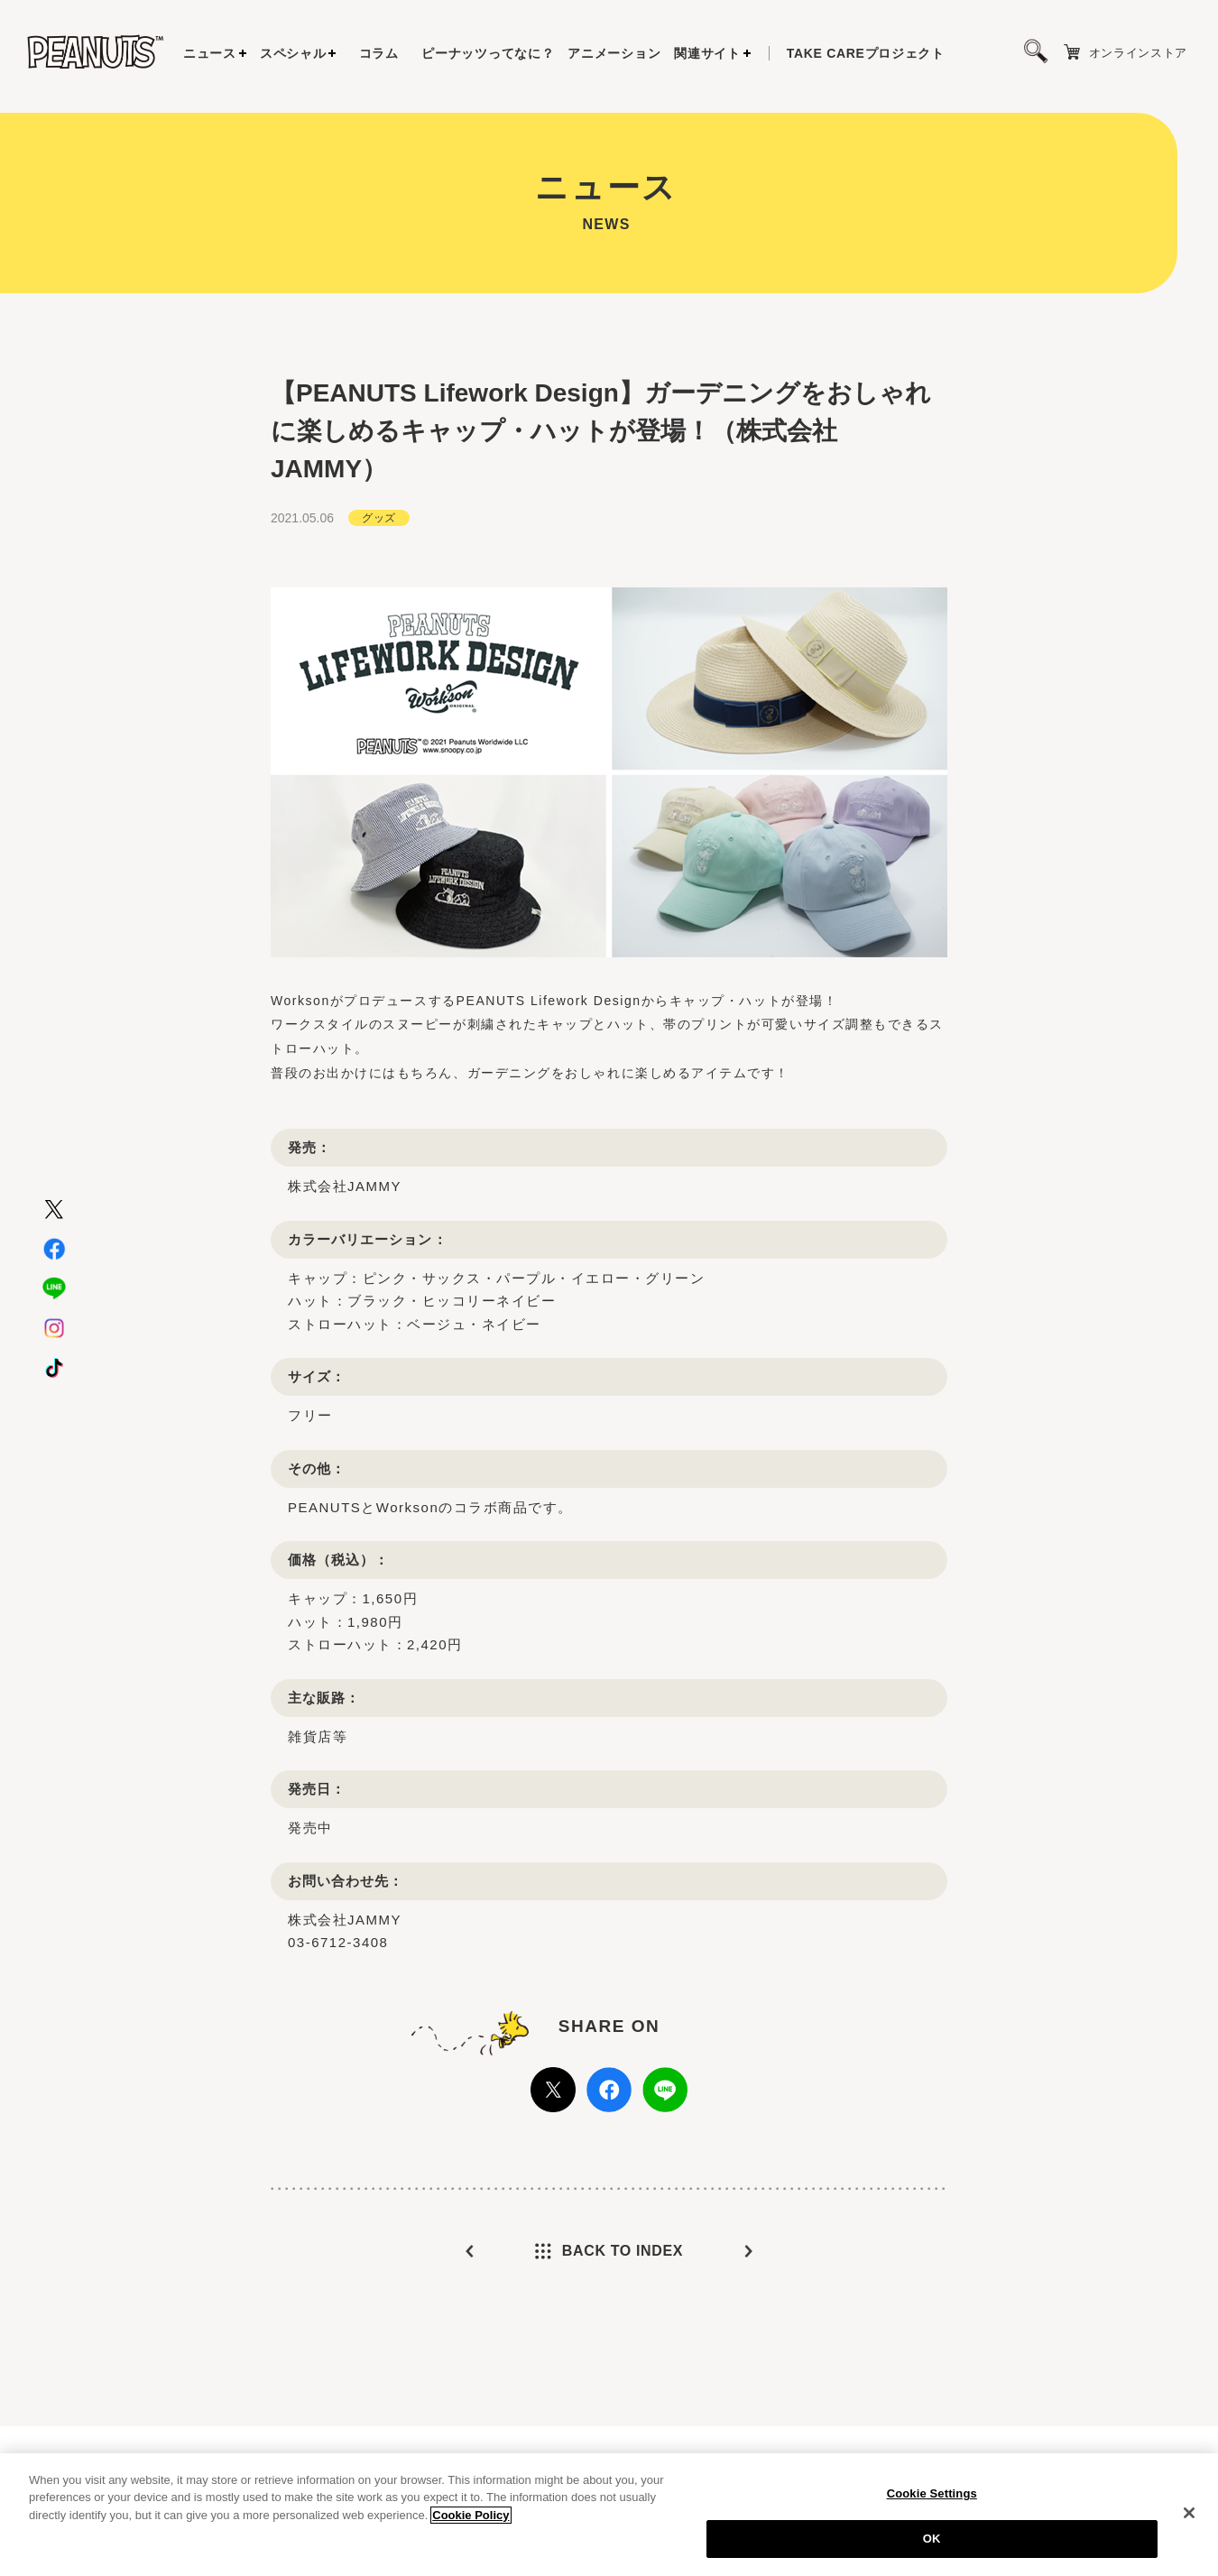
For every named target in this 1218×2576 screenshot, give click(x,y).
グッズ (378, 518)
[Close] (1189, 2513)
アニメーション (613, 53)
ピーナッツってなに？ (487, 53)
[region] (609, 2514)
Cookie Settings (932, 2493)
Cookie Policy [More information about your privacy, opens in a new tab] (470, 2515)
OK (932, 2538)
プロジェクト (866, 53)
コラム (379, 53)
